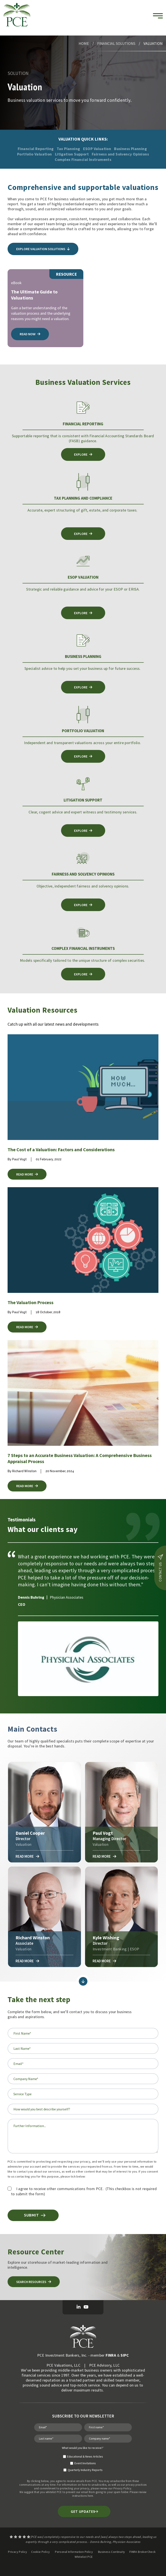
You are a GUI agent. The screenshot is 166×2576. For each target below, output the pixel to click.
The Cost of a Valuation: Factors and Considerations (61, 1149)
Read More (27, 1174)
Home (84, 43)
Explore (83, 454)
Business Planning (130, 148)
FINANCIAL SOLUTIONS (116, 43)
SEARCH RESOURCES (33, 2282)
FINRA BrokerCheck (142, 2552)
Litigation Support (72, 154)
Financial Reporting (36, 148)
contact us (160, 1568)
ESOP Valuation (97, 148)
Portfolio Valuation (34, 154)
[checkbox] (83, 2461)
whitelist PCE (54, 2492)
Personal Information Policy (74, 2552)
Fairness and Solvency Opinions (120, 154)
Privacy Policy (122, 2488)
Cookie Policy (40, 2552)
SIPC (125, 2355)
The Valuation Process (30, 1302)
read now (30, 334)
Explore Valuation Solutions (43, 249)
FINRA (111, 2355)
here (90, 2496)
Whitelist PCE (84, 2557)
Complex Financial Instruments (83, 159)
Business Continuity (111, 2552)
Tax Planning (68, 148)
